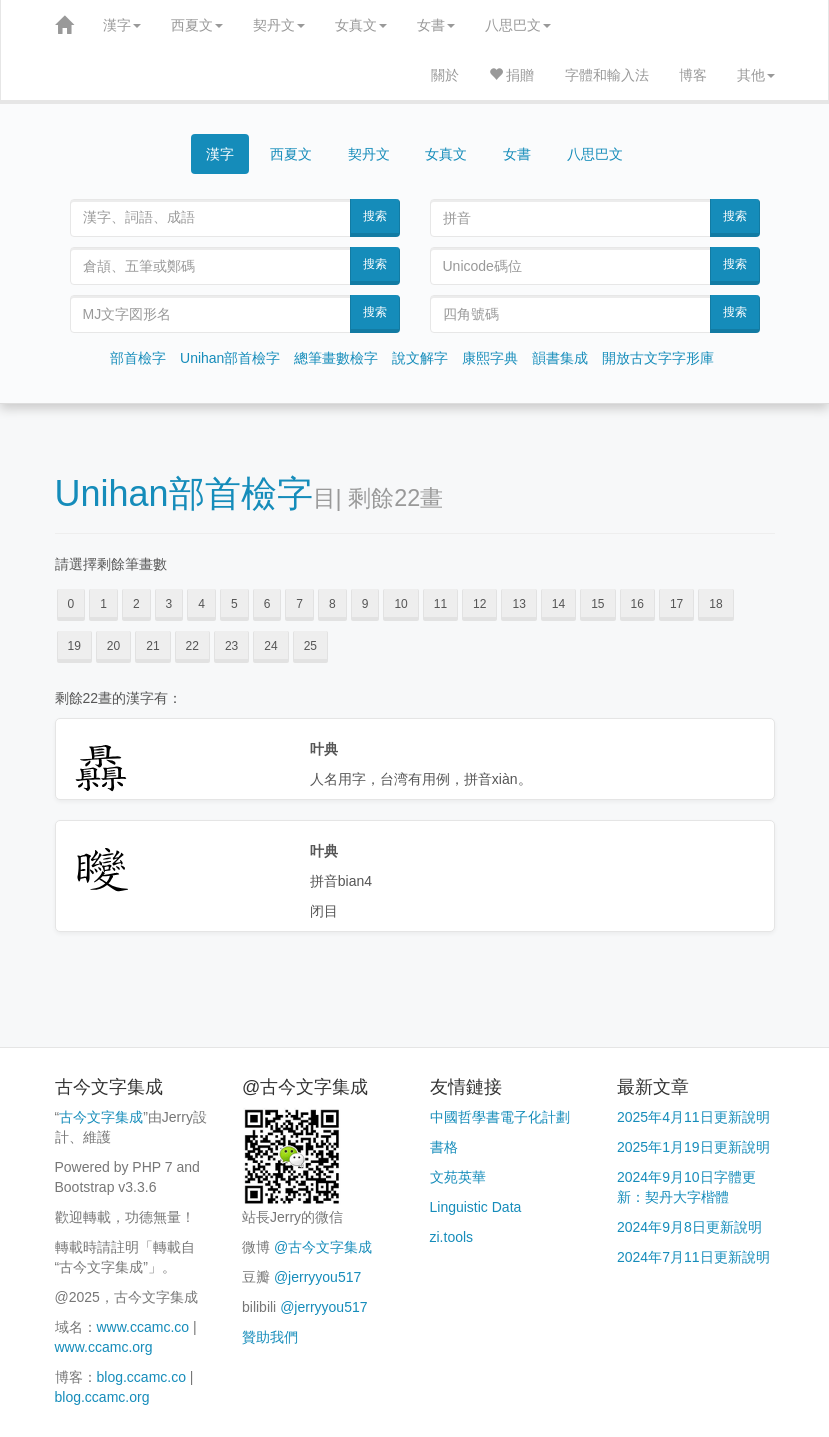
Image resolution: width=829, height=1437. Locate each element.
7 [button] (299, 604)
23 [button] (231, 646)
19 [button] (74, 646)
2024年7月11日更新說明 (693, 1257)
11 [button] (440, 604)
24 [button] (270, 646)
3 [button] (169, 604)
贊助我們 (270, 1337)
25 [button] (310, 646)
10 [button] (400, 604)
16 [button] (637, 604)
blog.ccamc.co (141, 1377)
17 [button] (676, 604)
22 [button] (192, 646)
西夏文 (197, 25)
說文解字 (420, 358)
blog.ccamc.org (102, 1397)
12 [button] (479, 604)
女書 (436, 25)
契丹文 (279, 25)
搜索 (375, 216)
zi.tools (452, 1237)
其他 (756, 75)
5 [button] (234, 604)
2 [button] (136, 604)
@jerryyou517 (317, 1277)
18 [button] (715, 604)
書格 (444, 1147)
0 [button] (71, 604)
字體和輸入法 (607, 75)
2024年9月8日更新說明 (689, 1227)
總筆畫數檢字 (336, 358)
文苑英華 (458, 1177)
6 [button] (267, 604)
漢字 (122, 25)
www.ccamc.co (143, 1327)
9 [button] (365, 604)
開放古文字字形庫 (658, 358)
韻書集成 (560, 358)
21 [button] (152, 646)
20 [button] (113, 646)
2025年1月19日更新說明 (693, 1147)
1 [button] (103, 604)
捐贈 (512, 75)
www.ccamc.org (104, 1347)
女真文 (361, 25)
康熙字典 (490, 358)
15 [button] (597, 604)
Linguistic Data (476, 1207)
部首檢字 (138, 358)
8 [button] (332, 604)
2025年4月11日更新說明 (693, 1117)
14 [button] (558, 604)
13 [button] (518, 604)
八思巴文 (518, 25)
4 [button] (201, 604)
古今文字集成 (101, 1117)
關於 (445, 75)
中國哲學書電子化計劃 (500, 1117)
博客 (693, 75)
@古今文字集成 (323, 1247)
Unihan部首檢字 (230, 358)
